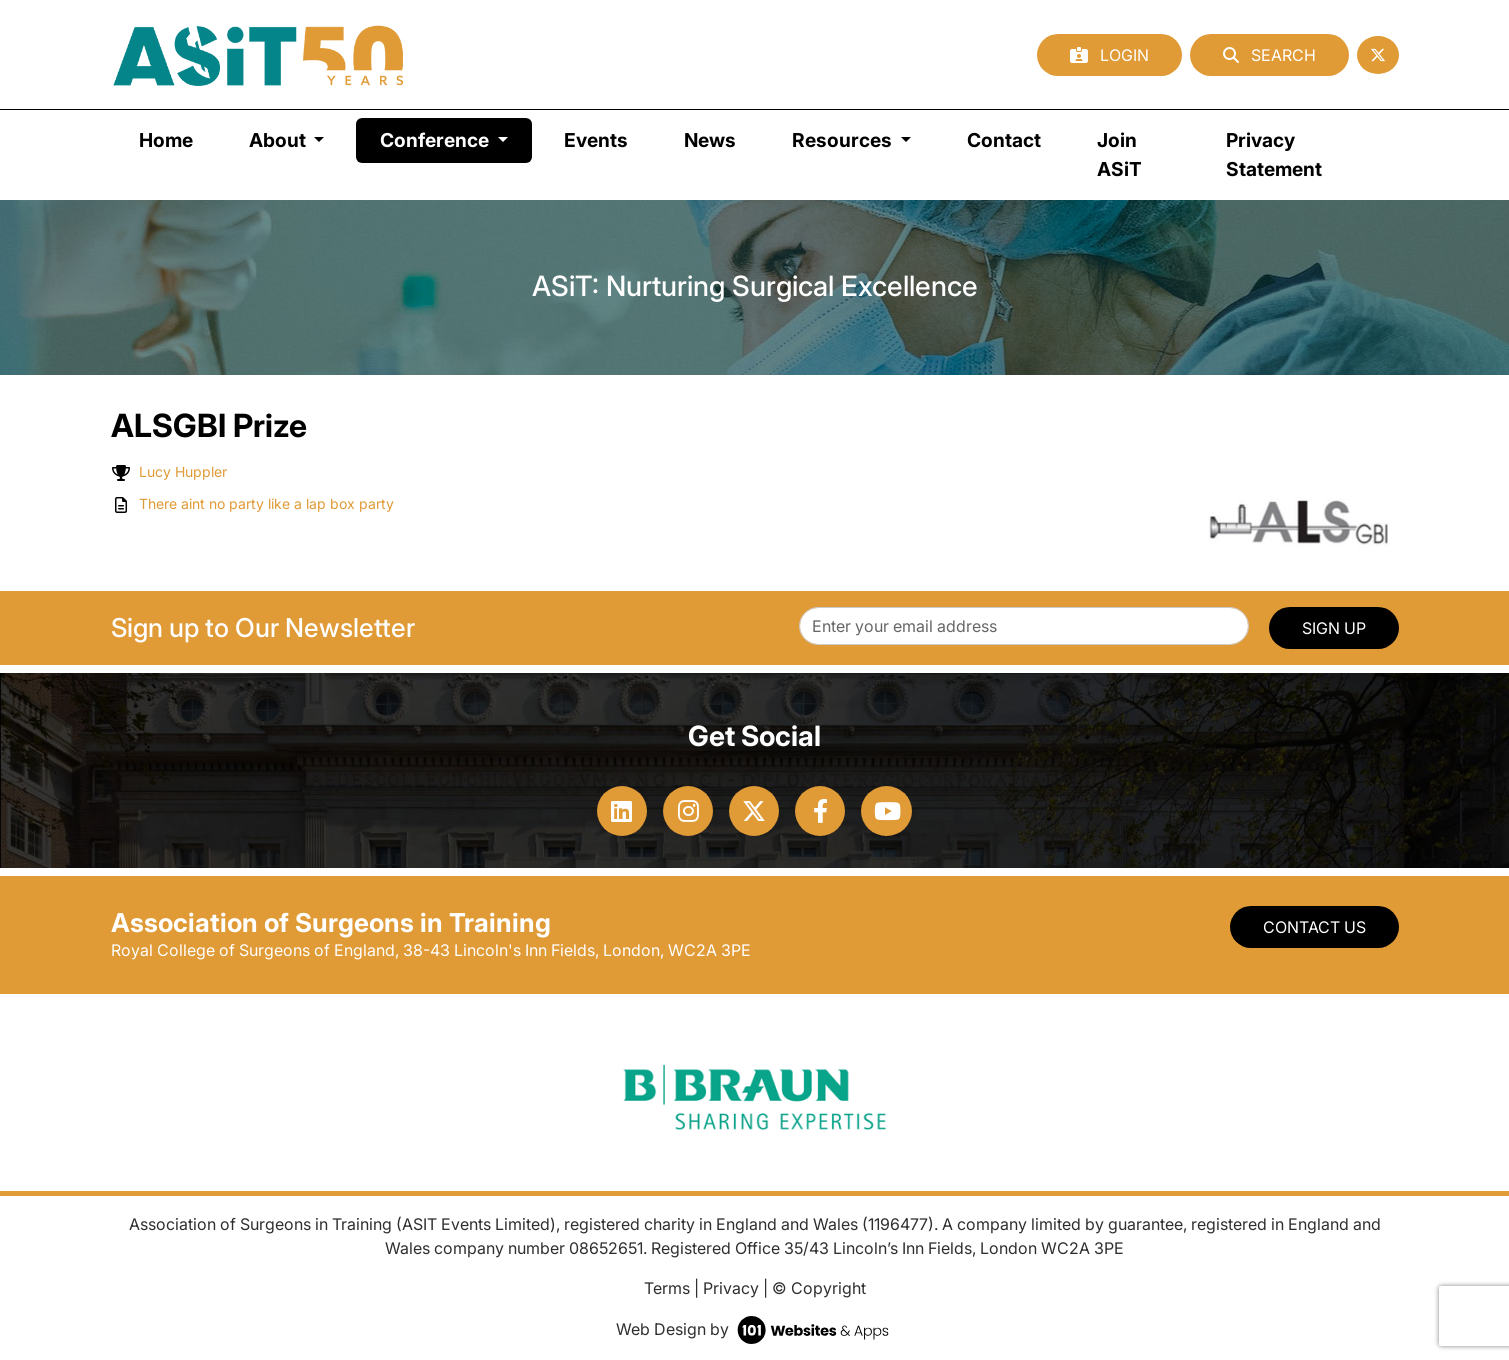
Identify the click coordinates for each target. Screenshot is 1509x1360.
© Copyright (819, 1288)
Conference (456, 138)
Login (1109, 55)
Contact (1004, 140)
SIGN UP (1334, 628)
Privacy (731, 1288)
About (279, 140)
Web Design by (754, 1329)
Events (596, 140)
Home (166, 140)
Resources (844, 140)
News (710, 140)
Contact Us (1314, 927)
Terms (667, 1288)
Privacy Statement (1274, 154)
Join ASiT (1119, 154)
